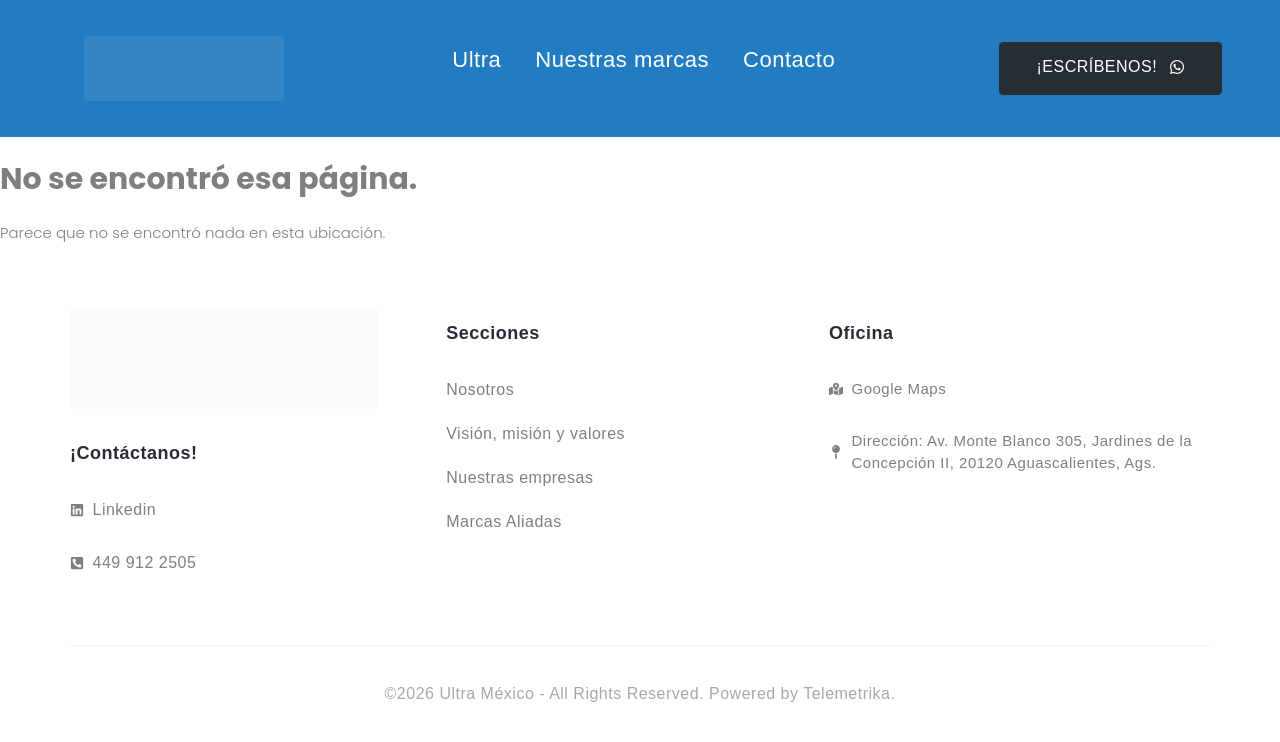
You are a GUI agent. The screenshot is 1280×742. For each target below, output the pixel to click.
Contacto (789, 59)
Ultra (476, 59)
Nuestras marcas (622, 59)
